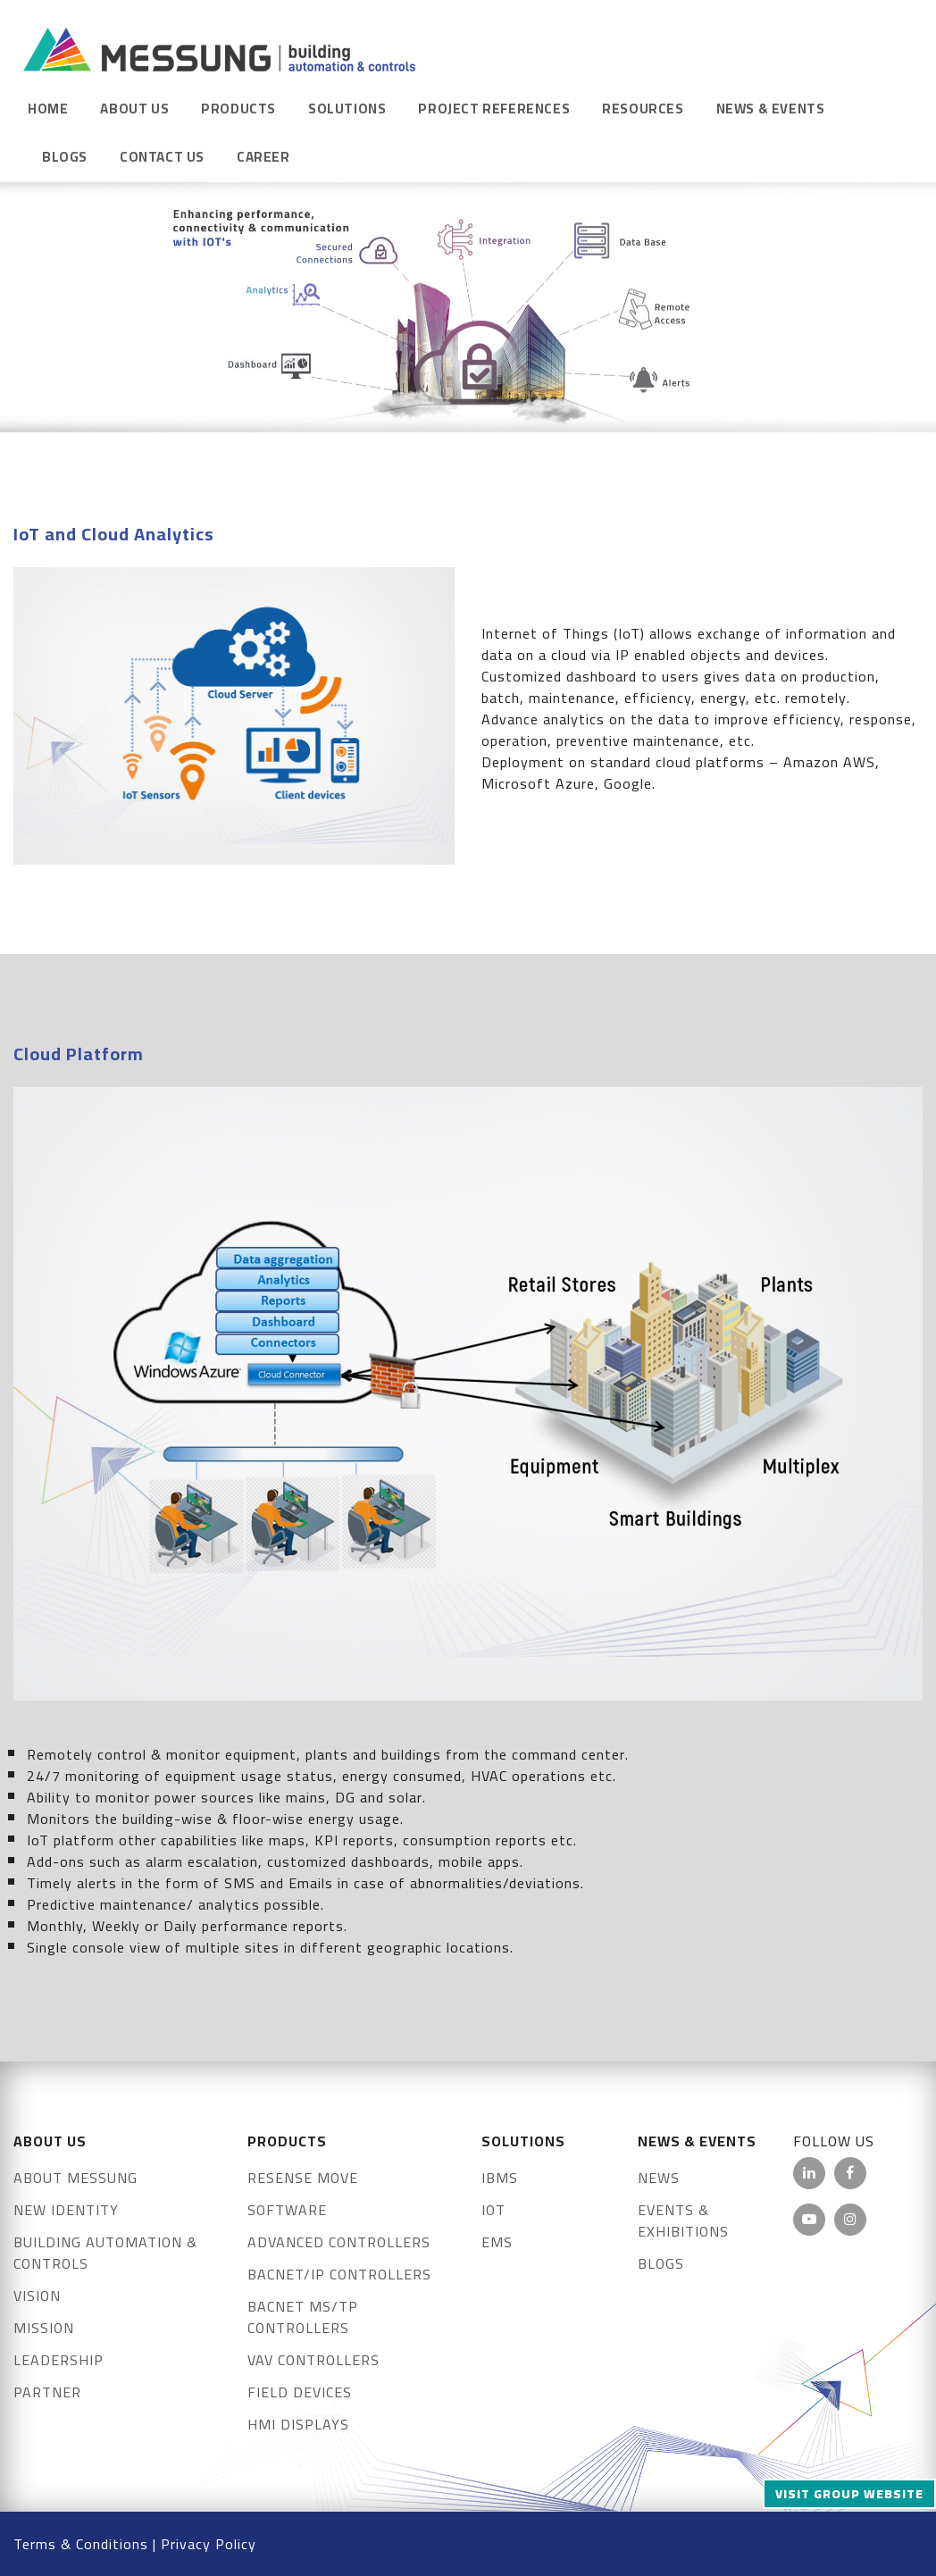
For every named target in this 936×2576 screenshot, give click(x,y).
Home (48, 108)
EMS (497, 2242)
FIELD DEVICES (299, 2392)
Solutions (347, 108)
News (659, 2177)
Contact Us (162, 157)
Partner (47, 2392)
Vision (37, 2295)
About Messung (75, 2177)
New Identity (66, 2209)
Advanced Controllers (338, 2242)
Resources (642, 108)
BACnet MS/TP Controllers (302, 2317)
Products (238, 108)
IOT (493, 2209)
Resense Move (302, 2177)
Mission (43, 2327)
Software (287, 2209)
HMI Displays (298, 2424)
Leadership (58, 2359)
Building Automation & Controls (105, 2253)
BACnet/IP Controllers (339, 2274)
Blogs (65, 157)
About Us (134, 108)
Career (263, 157)
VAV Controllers (313, 2359)
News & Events (770, 108)
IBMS (499, 2177)
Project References (494, 108)
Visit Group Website (849, 2493)
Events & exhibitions (683, 2220)
